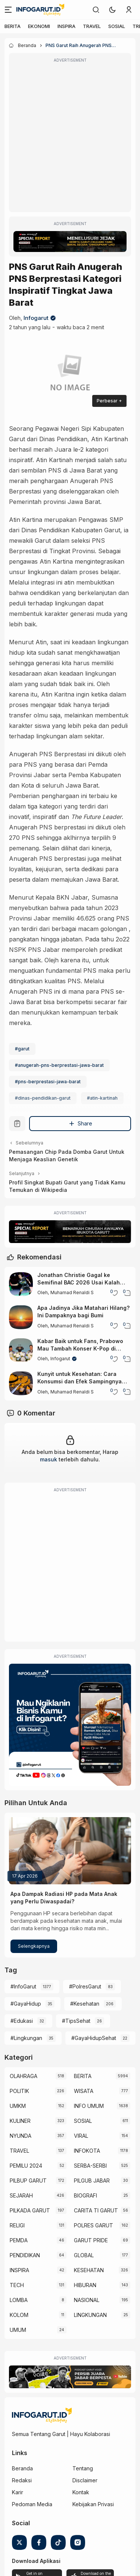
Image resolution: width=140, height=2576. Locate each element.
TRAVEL (92, 26)
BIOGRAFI (85, 2195)
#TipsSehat (76, 2021)
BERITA (12, 26)
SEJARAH (21, 2195)
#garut (22, 1049)
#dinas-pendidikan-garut (43, 1098)
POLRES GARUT (93, 2225)
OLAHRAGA (23, 2076)
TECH (17, 2285)
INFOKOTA (87, 2150)
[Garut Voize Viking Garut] (70, 2376)
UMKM (18, 2106)
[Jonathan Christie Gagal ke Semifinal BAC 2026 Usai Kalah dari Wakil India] (21, 1284)
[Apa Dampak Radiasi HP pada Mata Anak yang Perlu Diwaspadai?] (70, 1850)
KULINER (20, 2121)
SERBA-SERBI (90, 2165)
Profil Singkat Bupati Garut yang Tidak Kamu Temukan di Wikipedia (67, 1186)
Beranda (22, 2468)
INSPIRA (66, 26)
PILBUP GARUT (28, 2180)
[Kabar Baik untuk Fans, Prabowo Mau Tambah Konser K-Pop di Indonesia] (21, 1350)
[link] (96, 9)
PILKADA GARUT (30, 2210)
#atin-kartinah (102, 1098)
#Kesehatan (84, 2003)
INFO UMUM (89, 2106)
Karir (17, 2492)
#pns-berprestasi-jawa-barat (48, 1081)
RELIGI (17, 2225)
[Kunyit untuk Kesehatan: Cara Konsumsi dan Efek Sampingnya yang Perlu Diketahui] (21, 1383)
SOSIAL (116, 26)
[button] (112, 9)
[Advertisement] (70, 138)
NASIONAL (86, 2300)
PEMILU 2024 (26, 2165)
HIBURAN (85, 2285)
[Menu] (8, 9)
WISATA (83, 2091)
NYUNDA (20, 2136)
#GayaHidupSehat (93, 2038)
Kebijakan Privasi (93, 2504)
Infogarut (36, 317)
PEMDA (19, 2240)
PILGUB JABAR (92, 2180)
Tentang (82, 2468)
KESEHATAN (89, 2270)
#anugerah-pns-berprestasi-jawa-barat (59, 1065)
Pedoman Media (32, 2504)
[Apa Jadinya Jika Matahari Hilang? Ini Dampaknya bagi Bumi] (21, 1317)
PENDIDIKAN (25, 2255)
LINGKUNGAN (90, 2315)
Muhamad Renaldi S (72, 1292)
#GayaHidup (25, 2003)
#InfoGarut (23, 1986)
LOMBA (19, 2300)
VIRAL (81, 2136)
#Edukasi (21, 2021)
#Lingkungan (26, 2038)
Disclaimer (84, 2480)
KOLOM (19, 2315)
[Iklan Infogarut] (70, 1725)
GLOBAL (84, 2255)
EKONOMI (39, 26)
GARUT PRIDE (91, 2240)
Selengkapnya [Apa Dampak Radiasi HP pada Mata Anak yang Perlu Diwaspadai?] (34, 1946)
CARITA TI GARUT (96, 2210)
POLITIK (19, 2091)
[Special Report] (70, 241)
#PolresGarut (85, 1986)
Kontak (80, 2492)
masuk (48, 1459)
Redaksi (22, 2480)
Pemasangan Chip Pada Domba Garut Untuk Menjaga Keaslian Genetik (66, 1155)
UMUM (18, 2330)
